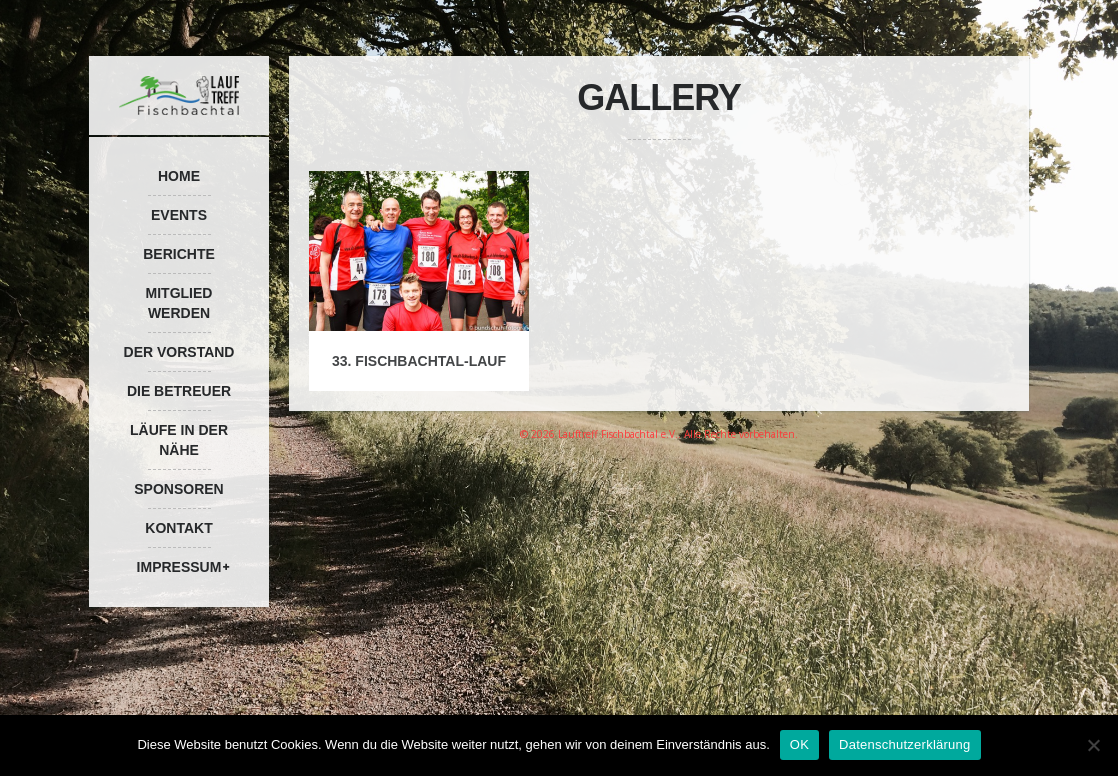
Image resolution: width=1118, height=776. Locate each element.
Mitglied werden (179, 303)
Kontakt (178, 528)
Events (179, 215)
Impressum (179, 567)
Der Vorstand (179, 352)
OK (799, 744)
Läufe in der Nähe (179, 440)
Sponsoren (178, 489)
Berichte (179, 254)
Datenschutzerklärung (904, 744)
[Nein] (1093, 745)
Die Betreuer (179, 391)
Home (179, 176)
